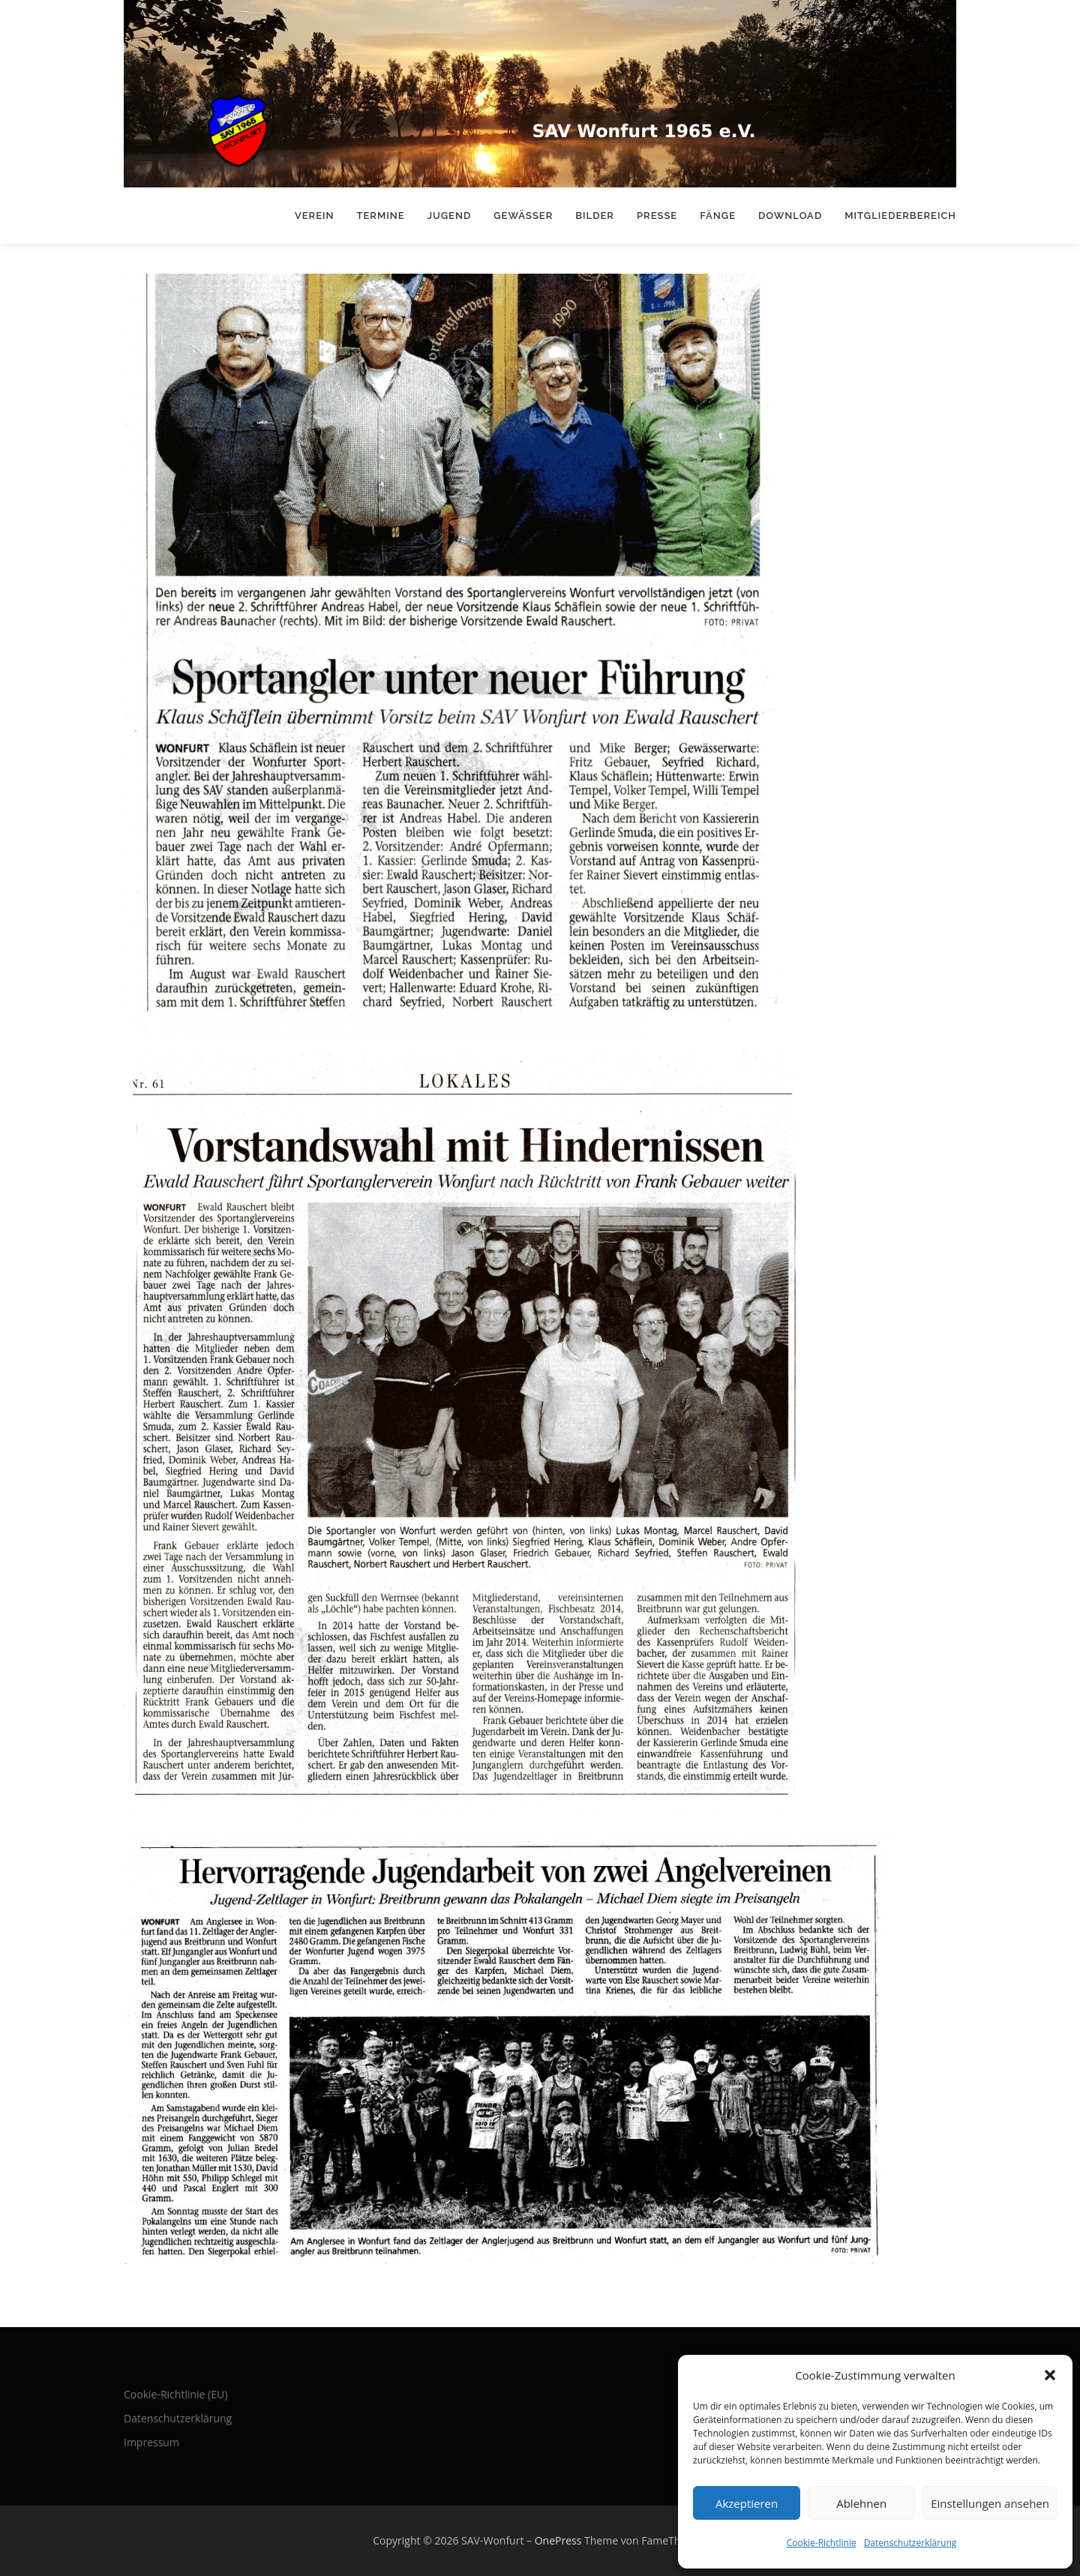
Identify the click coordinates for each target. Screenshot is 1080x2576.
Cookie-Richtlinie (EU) (175, 2394)
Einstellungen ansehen (990, 2503)
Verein (314, 215)
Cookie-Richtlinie (821, 2542)
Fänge (718, 215)
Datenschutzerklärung (910, 2542)
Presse (657, 215)
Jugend (450, 215)
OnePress (558, 2540)
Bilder (594, 215)
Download (790, 215)
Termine (381, 215)
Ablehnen (861, 2503)
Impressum (151, 2442)
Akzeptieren (747, 2503)
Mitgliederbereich (900, 215)
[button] (1050, 2375)
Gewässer (523, 215)
